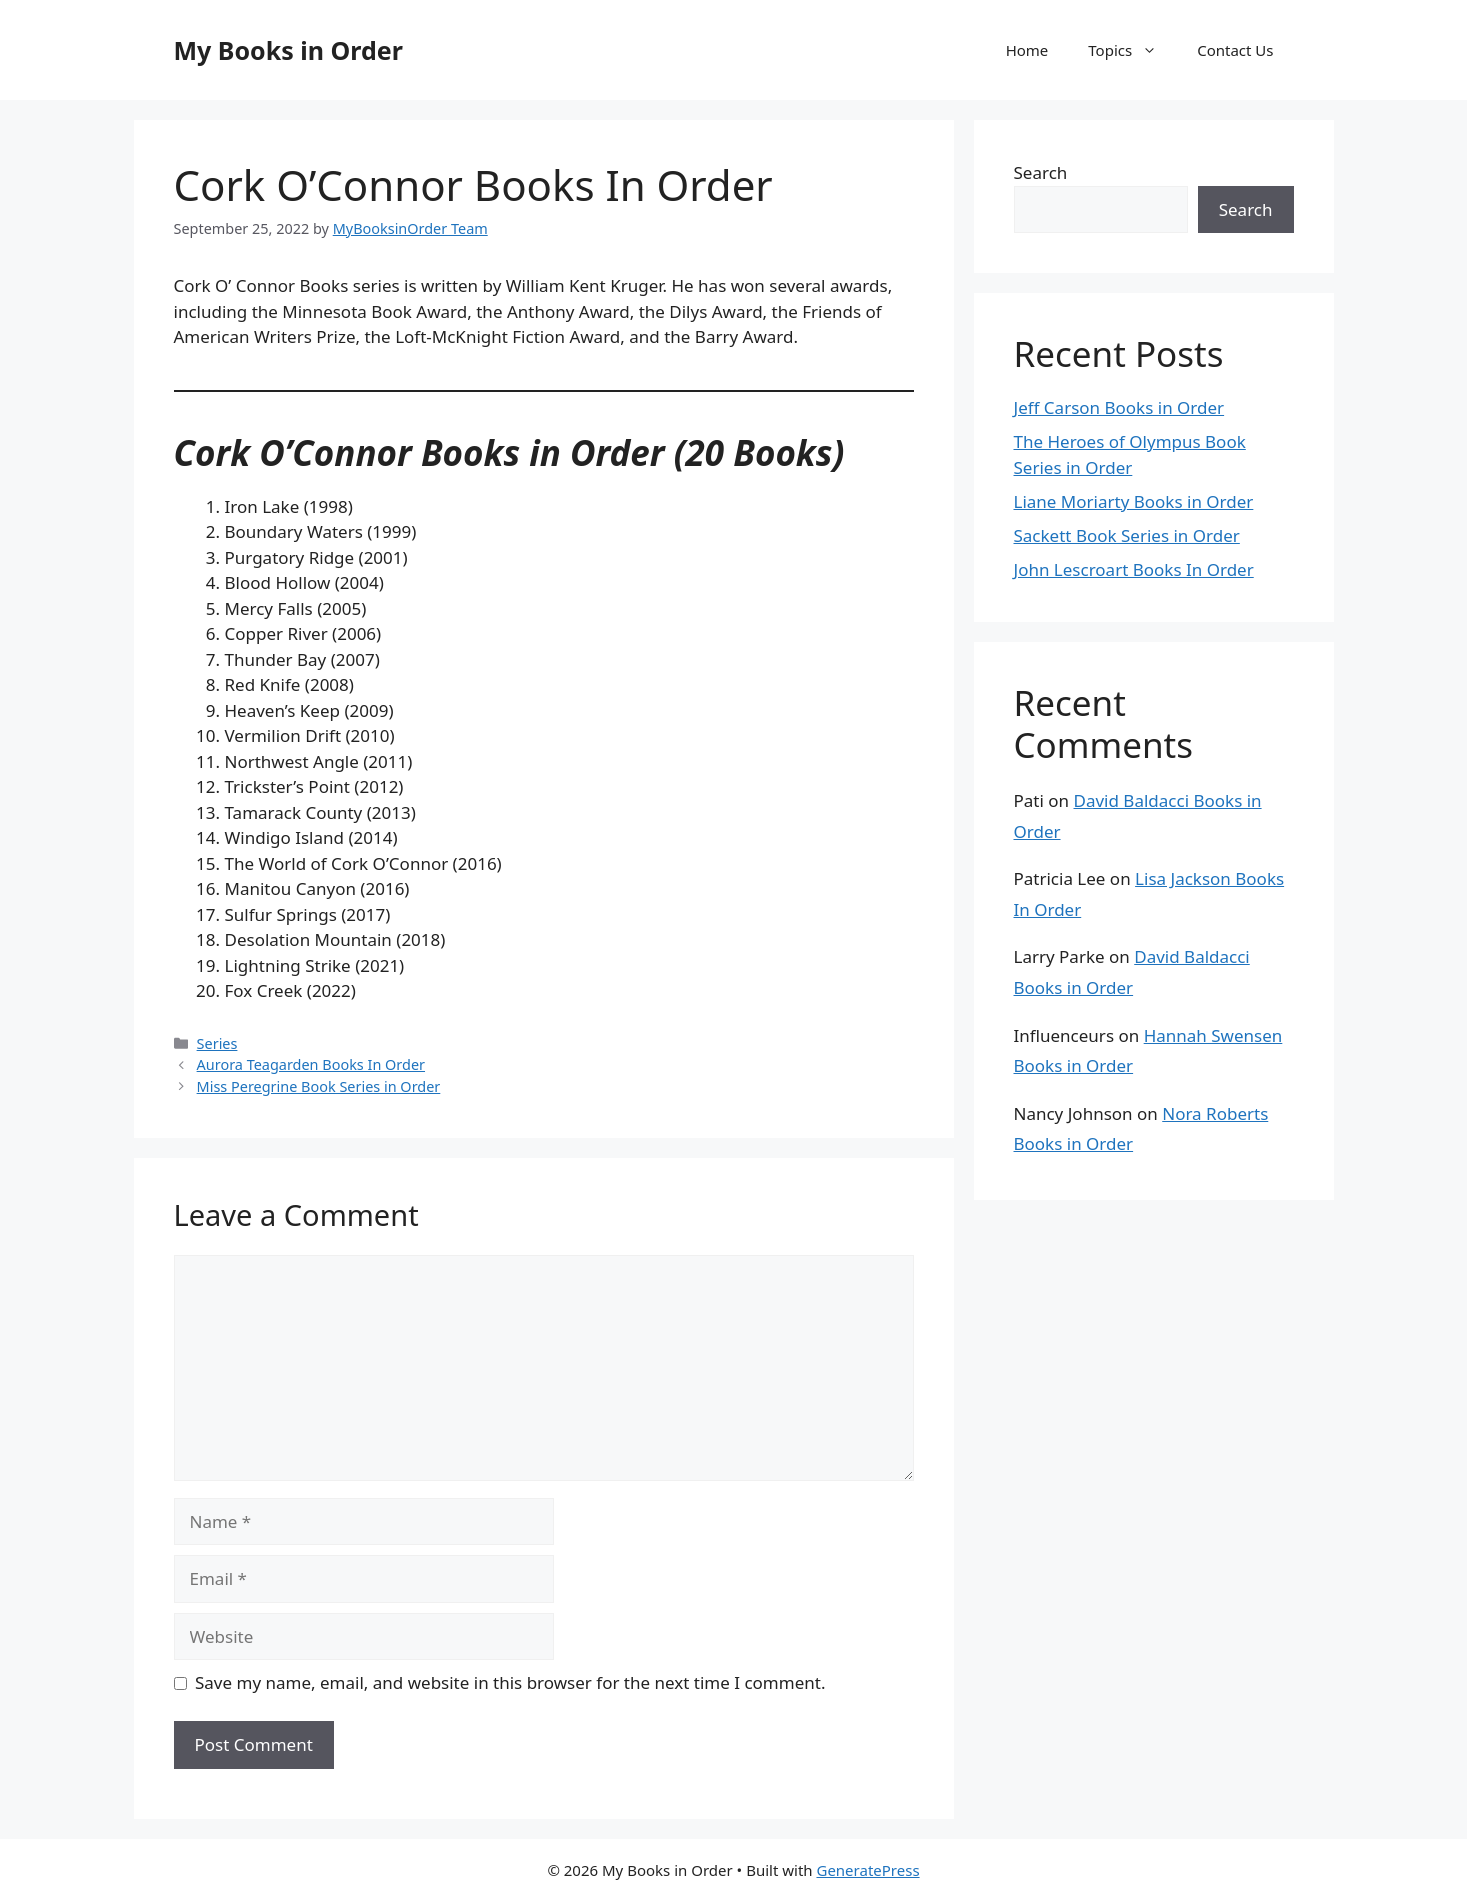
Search (1041, 172)
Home (1027, 50)
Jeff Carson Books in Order (1119, 407)
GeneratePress (867, 1870)
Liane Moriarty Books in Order (1134, 501)
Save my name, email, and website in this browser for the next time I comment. (510, 1682)
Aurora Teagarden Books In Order (311, 1064)
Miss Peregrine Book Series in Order (319, 1086)
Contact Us (1235, 50)
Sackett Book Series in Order (1127, 535)
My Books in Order (288, 50)
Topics (1132, 50)
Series (217, 1043)
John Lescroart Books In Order (1134, 569)
